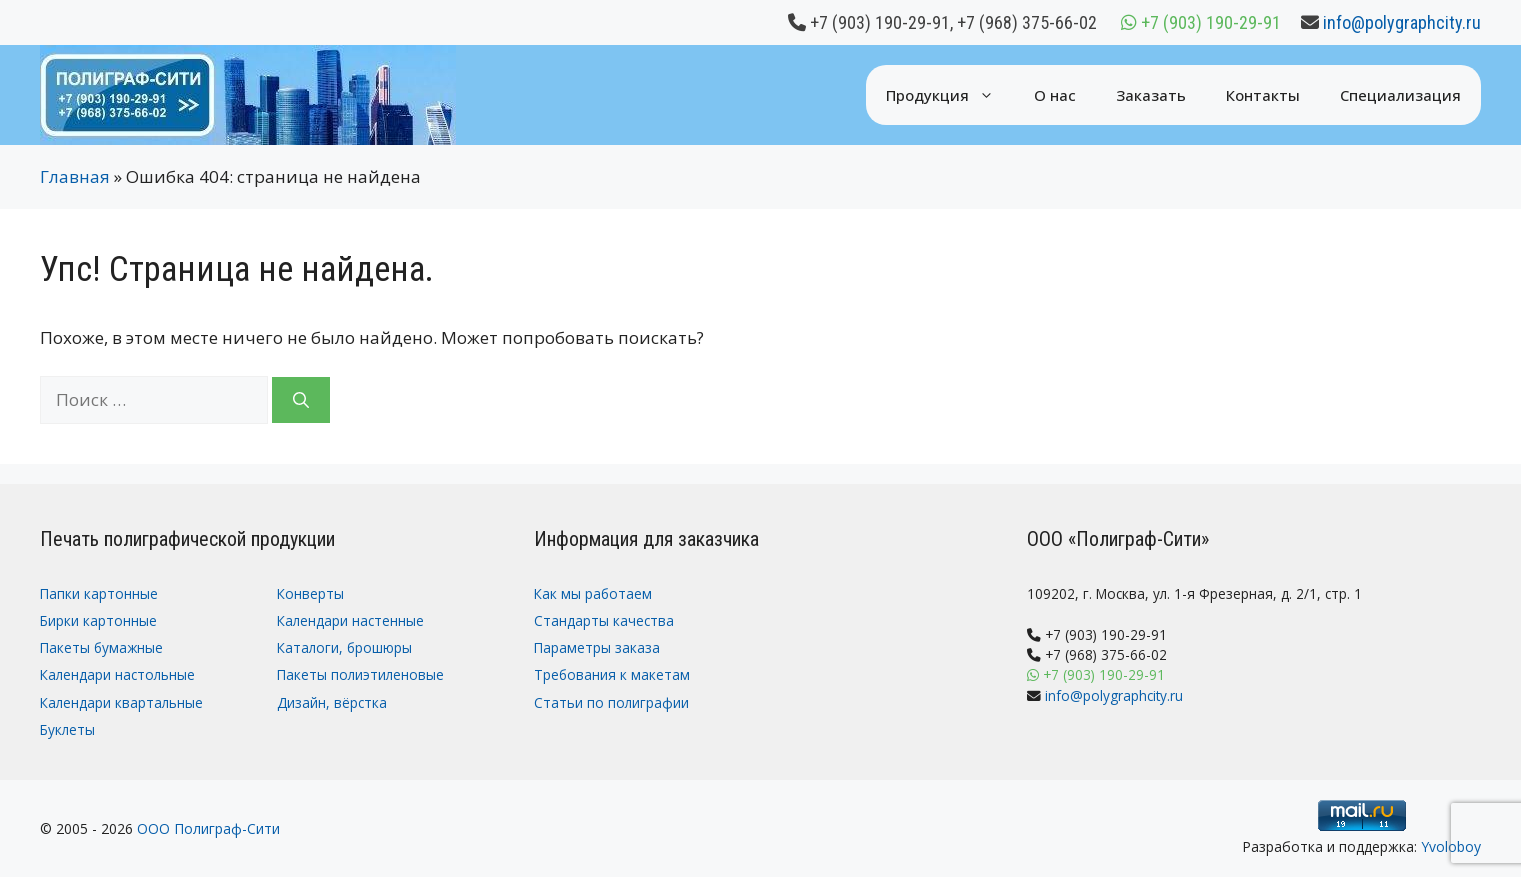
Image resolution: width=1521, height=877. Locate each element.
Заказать (1151, 95)
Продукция (950, 95)
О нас (1055, 95)
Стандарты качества (604, 620)
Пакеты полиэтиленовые (360, 674)
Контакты (1263, 95)
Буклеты (67, 729)
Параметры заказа (597, 647)
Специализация (1400, 95)
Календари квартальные (121, 702)
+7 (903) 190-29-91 (880, 22)
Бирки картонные (98, 620)
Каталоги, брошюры (344, 647)
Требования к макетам (612, 674)
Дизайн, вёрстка (332, 702)
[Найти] (301, 400)
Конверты (310, 593)
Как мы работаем (593, 593)
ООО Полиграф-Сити (208, 828)
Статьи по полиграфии (611, 702)
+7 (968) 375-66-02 (1027, 22)
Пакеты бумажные (101, 647)
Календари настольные (117, 674)
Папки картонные (99, 593)
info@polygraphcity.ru (1402, 22)
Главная (75, 176)
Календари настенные (350, 620)
